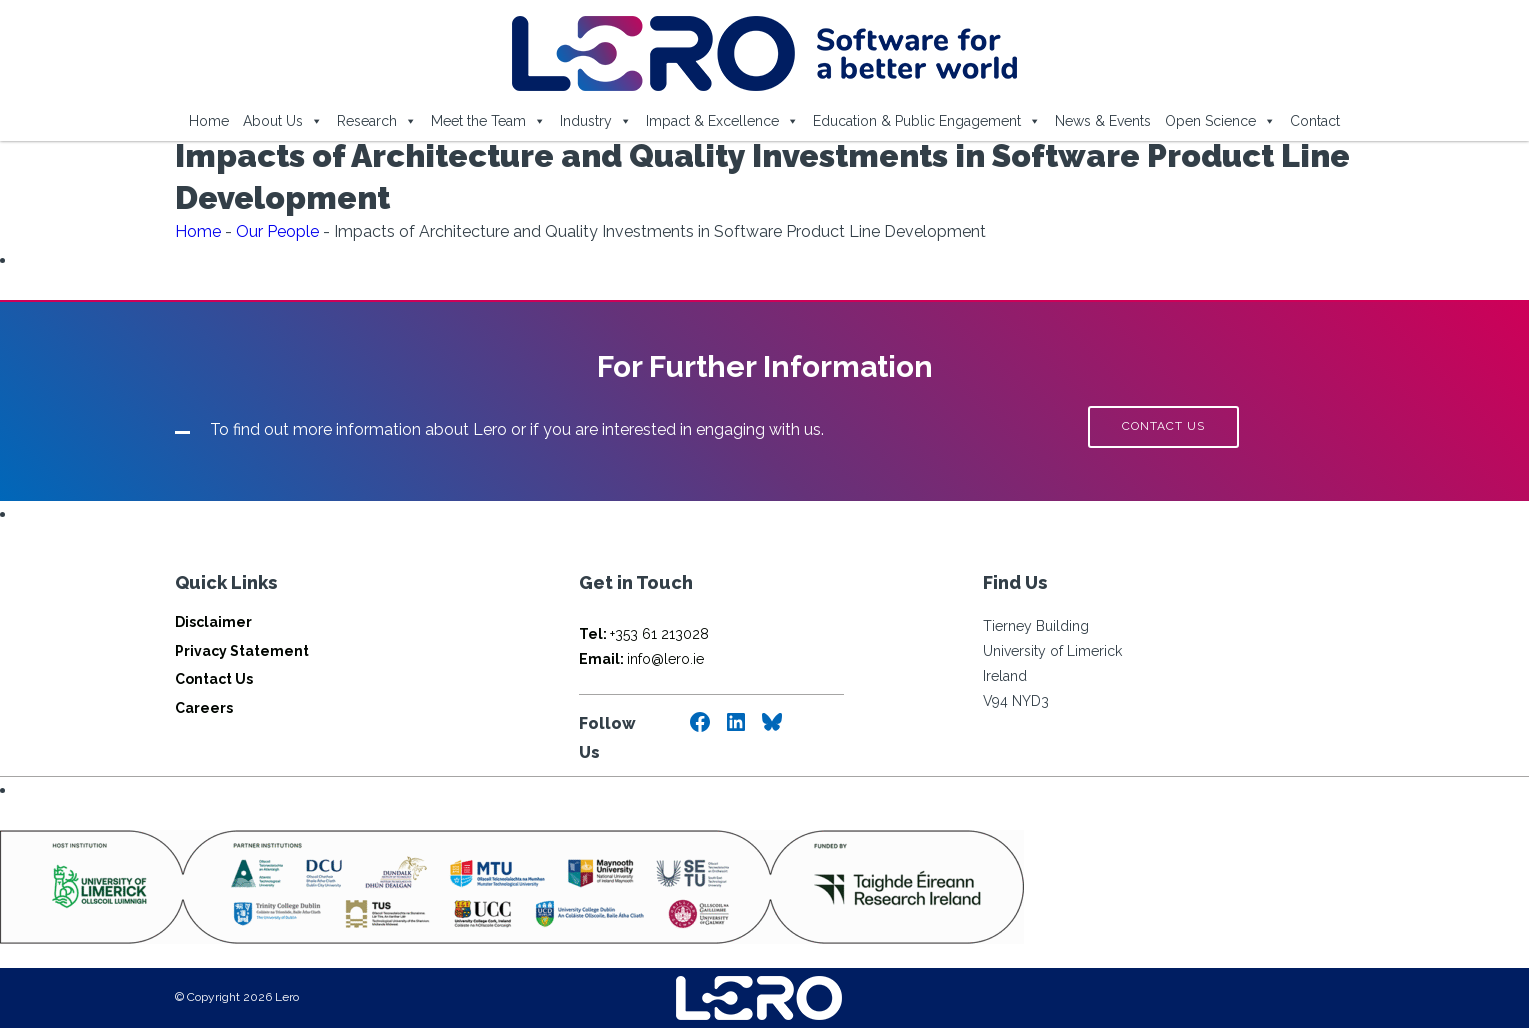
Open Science (1220, 121)
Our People (277, 231)
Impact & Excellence (722, 121)
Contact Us (214, 679)
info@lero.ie (641, 659)
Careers (204, 708)
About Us (283, 121)
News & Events (1103, 121)
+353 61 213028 (644, 634)
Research (377, 121)
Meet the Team (488, 121)
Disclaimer (213, 622)
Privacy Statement (242, 651)
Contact (1315, 121)
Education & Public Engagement (927, 121)
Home (209, 121)
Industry (596, 121)
